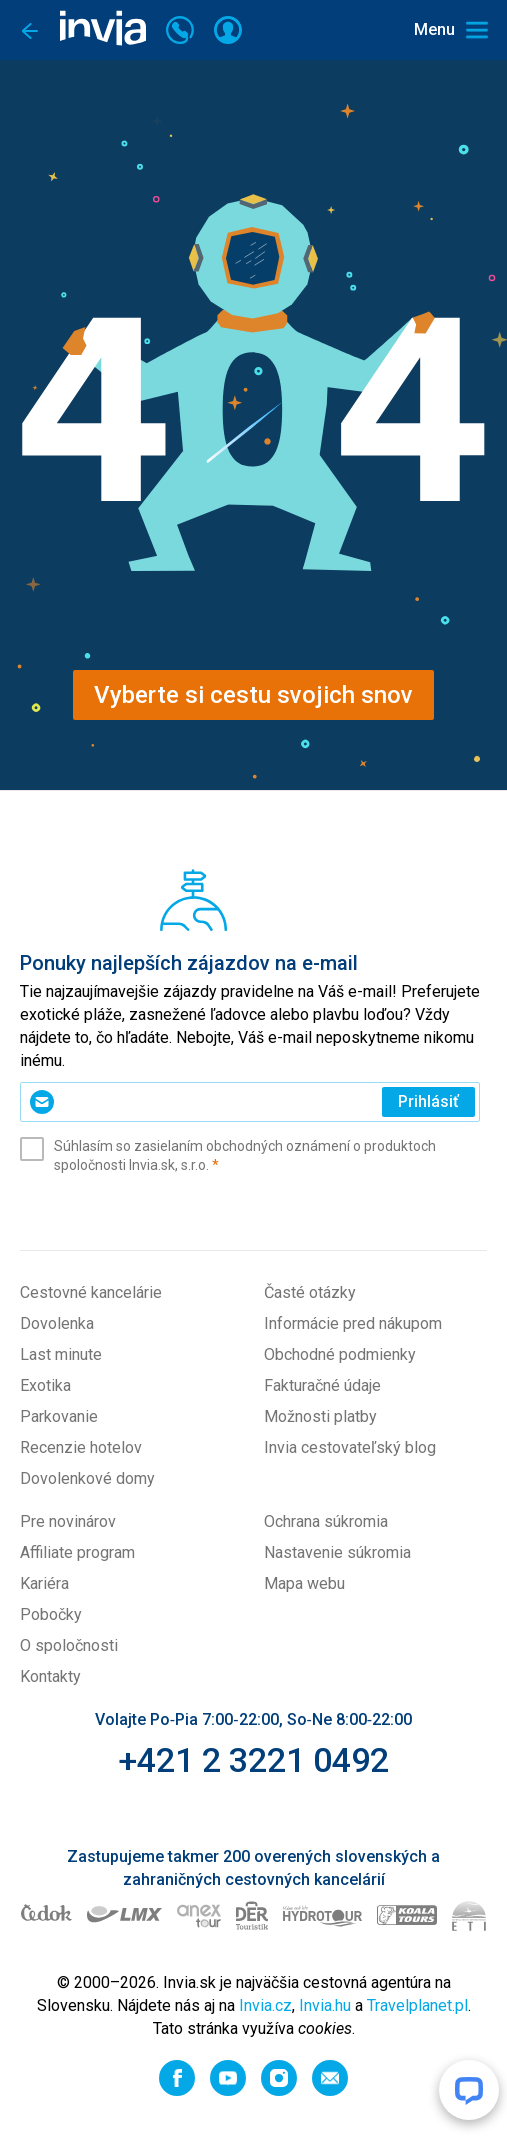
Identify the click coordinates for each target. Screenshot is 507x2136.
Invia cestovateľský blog (350, 1447)
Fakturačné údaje (322, 1385)
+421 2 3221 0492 (253, 1760)
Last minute (61, 1354)
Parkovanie (59, 1416)
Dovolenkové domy (87, 1478)
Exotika (45, 1385)
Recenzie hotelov (81, 1447)
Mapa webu (304, 1583)
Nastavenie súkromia (337, 1552)
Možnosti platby (320, 1416)
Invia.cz (265, 2005)
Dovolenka (57, 1323)
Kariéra (44, 1583)
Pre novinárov (68, 1521)
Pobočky (51, 1614)
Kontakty (50, 1676)
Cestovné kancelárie (91, 1292)
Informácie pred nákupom (353, 1323)
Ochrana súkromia (326, 1521)
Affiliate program (77, 1552)
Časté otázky (310, 1292)
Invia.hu (325, 2005)
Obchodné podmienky (340, 1354)
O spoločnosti (69, 1645)
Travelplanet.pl (417, 2005)
